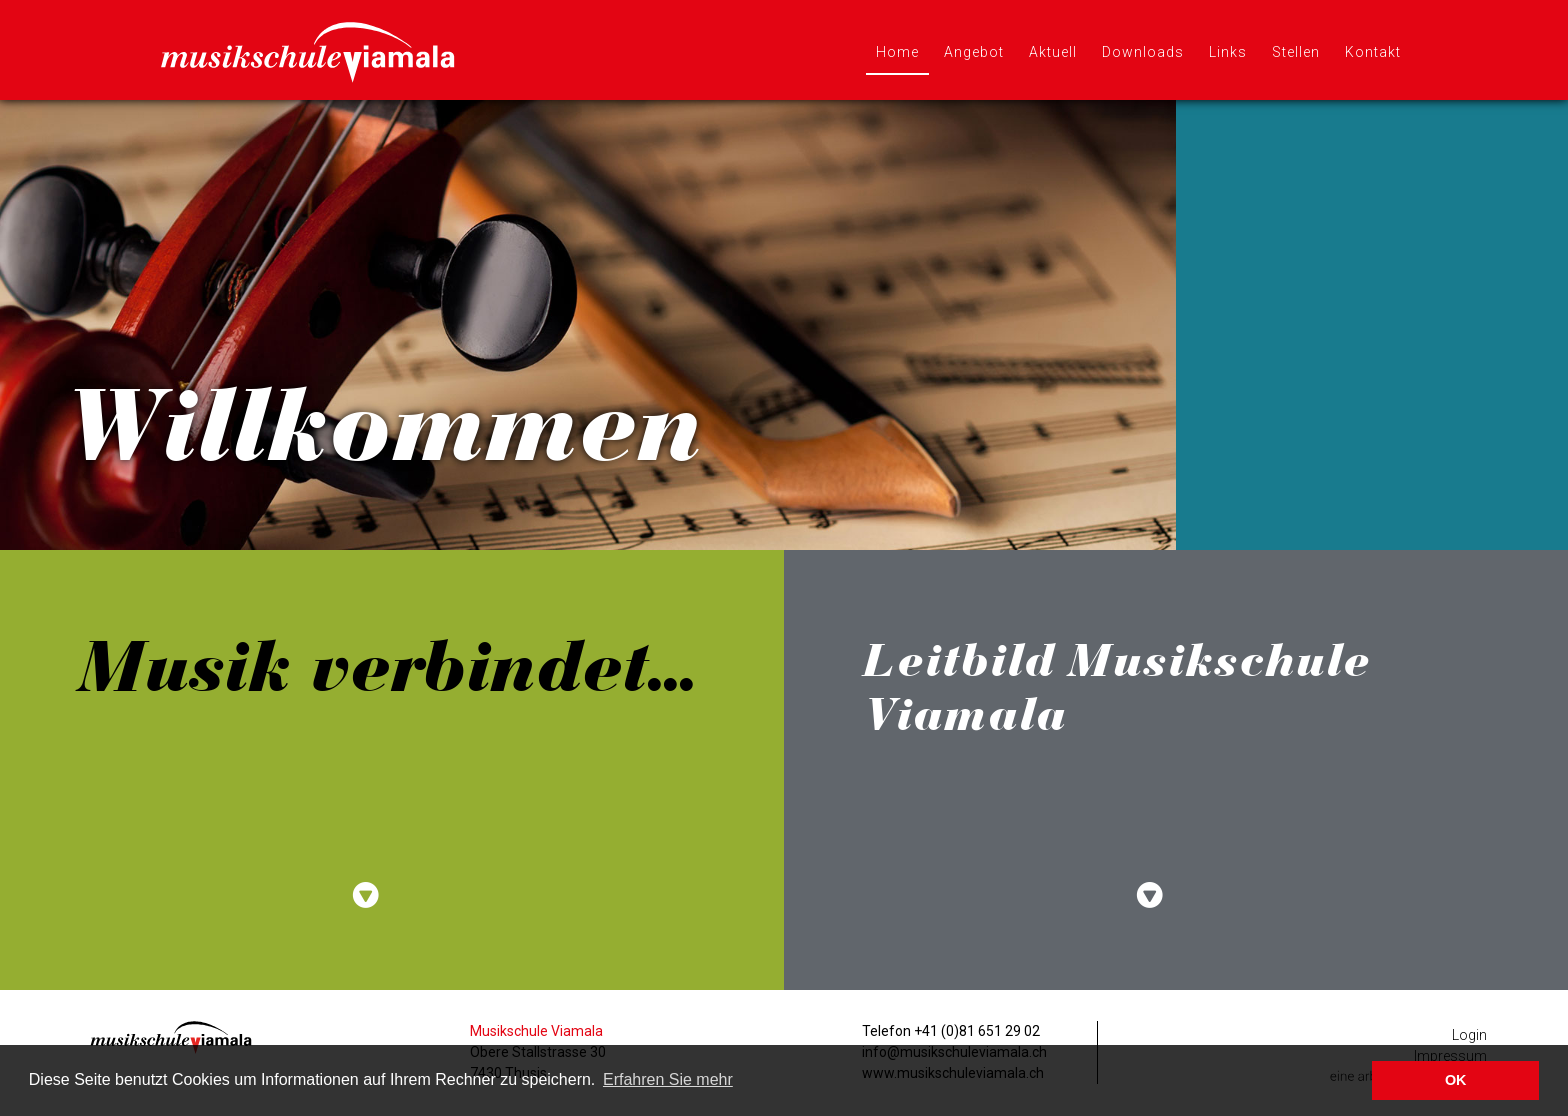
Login (1469, 1035)
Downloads (1143, 52)
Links (1228, 52)
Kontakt (1373, 52)
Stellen (1296, 52)
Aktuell (1053, 52)
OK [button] (1456, 1080)
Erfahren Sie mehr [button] (668, 1079)
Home (897, 52)
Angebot (974, 52)
